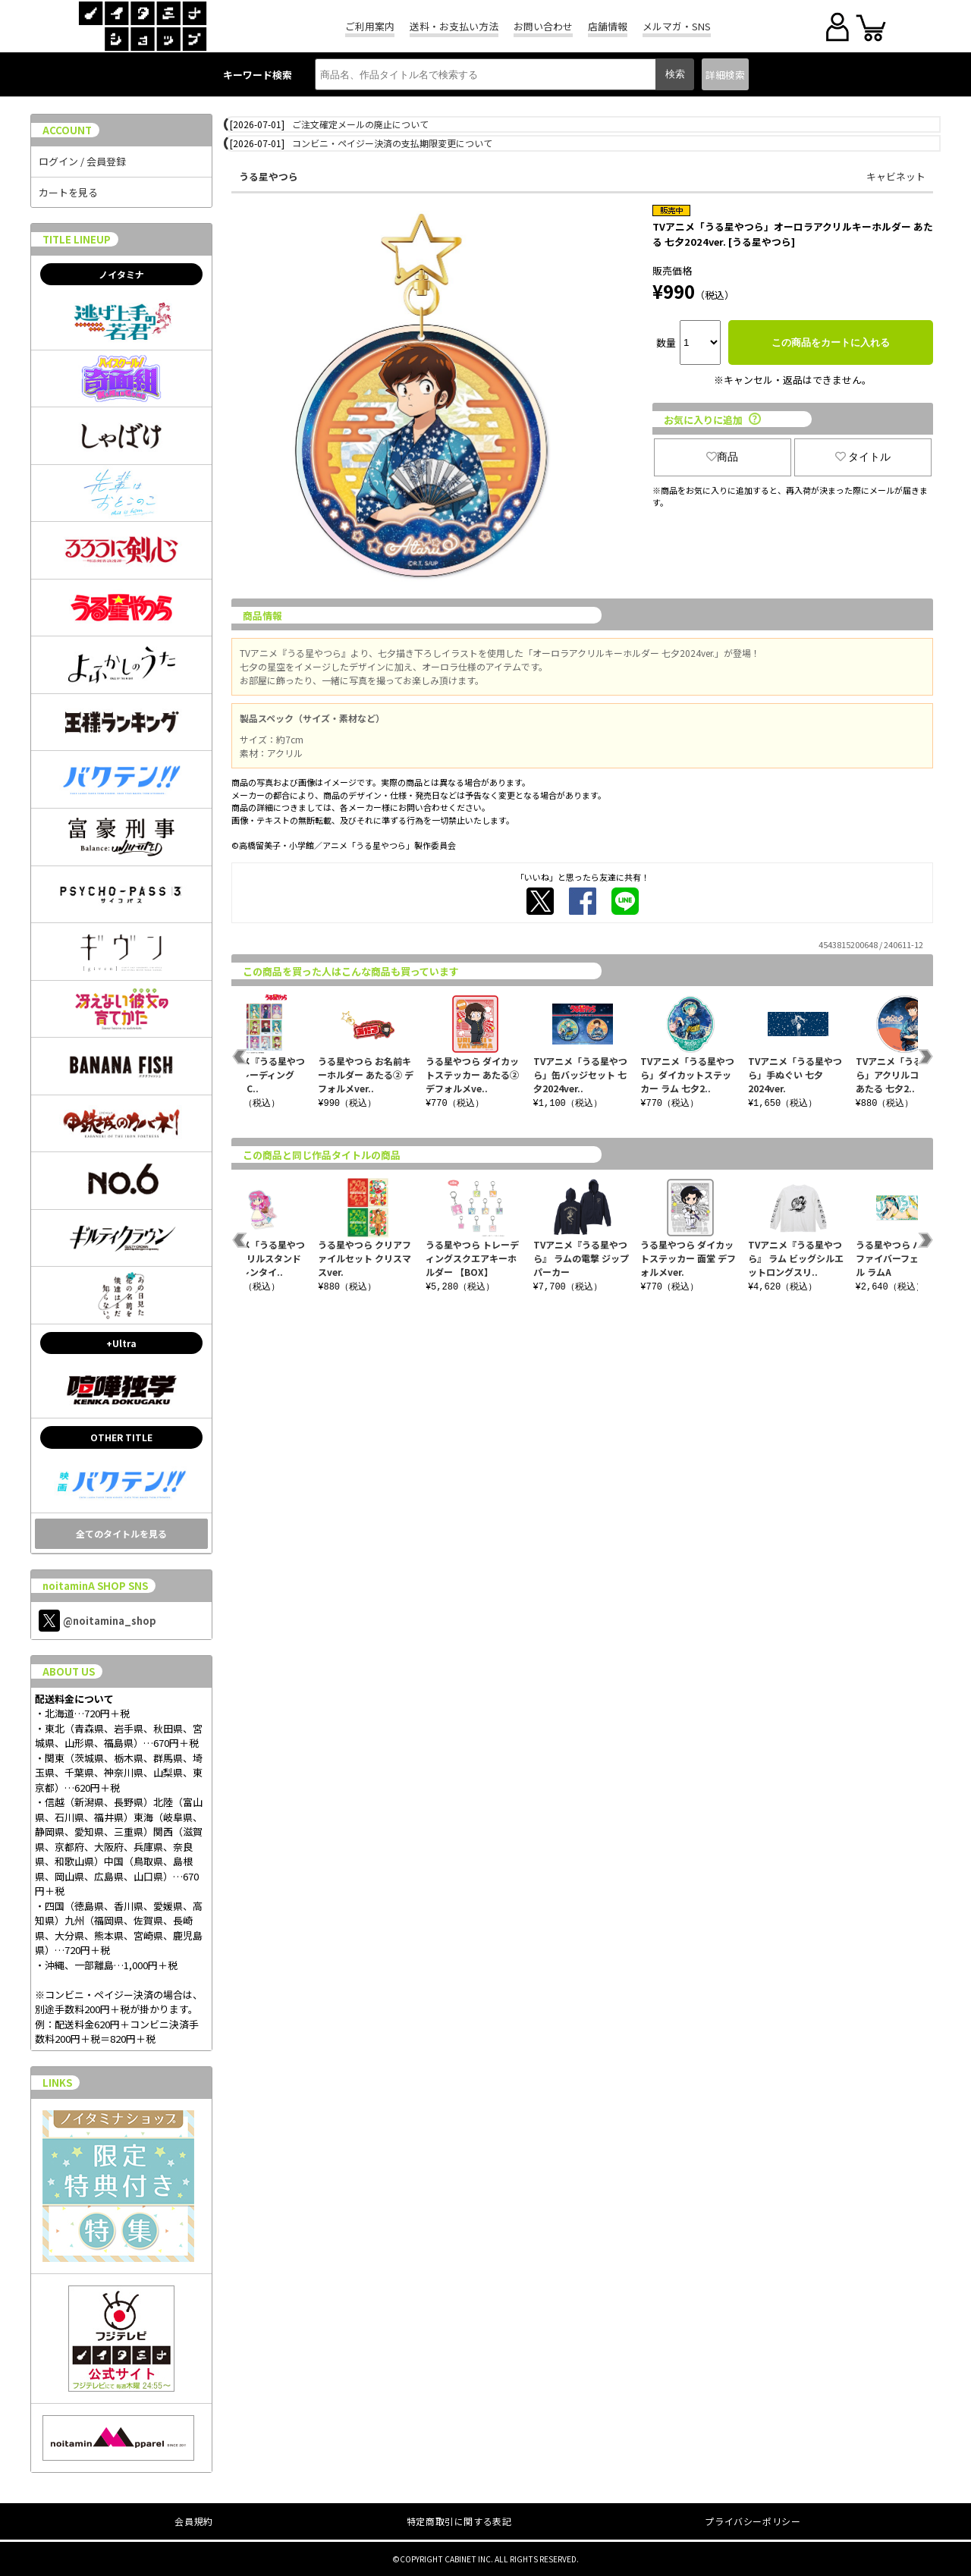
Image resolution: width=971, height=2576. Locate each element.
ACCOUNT (67, 130)
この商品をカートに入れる (830, 342)
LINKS (57, 2082)
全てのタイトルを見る (121, 1533)
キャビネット (895, 176)
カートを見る (68, 192)
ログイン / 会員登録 (82, 161)
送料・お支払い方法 (454, 26)
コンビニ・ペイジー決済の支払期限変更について (392, 143)
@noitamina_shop (97, 1621)
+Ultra (121, 1343)
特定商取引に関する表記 (459, 2521)
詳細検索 (725, 75)
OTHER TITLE (121, 1437)
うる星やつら (268, 176)
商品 (722, 457)
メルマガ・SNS (677, 26)
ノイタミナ (121, 274)
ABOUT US (68, 1671)
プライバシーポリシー (752, 2521)
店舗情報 (607, 26)
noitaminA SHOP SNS (95, 1586)
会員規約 (193, 2521)
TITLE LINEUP (76, 239)
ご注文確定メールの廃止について (360, 124)
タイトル (863, 457)
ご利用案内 (369, 26)
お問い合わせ (543, 26)
